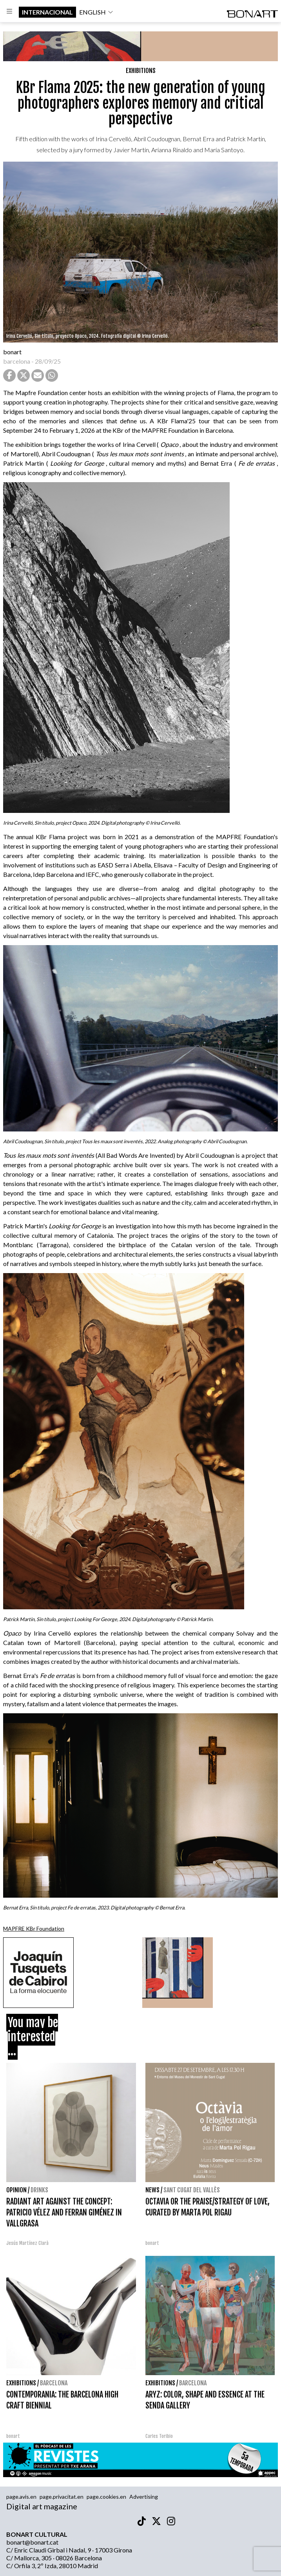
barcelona (16, 361)
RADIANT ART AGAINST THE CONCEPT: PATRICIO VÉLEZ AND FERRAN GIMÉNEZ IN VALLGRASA (64, 2212)
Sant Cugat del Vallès (191, 2190)
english (96, 12)
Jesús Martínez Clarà (27, 2243)
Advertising (143, 2496)
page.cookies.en (106, 2496)
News (152, 2190)
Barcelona (53, 2383)
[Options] (9, 12)
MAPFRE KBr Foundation (33, 1928)
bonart (12, 351)
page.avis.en (21, 2496)
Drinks (39, 2190)
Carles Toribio (159, 2436)
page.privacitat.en (61, 2496)
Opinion (16, 2190)
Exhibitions (141, 71)
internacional (47, 12)
